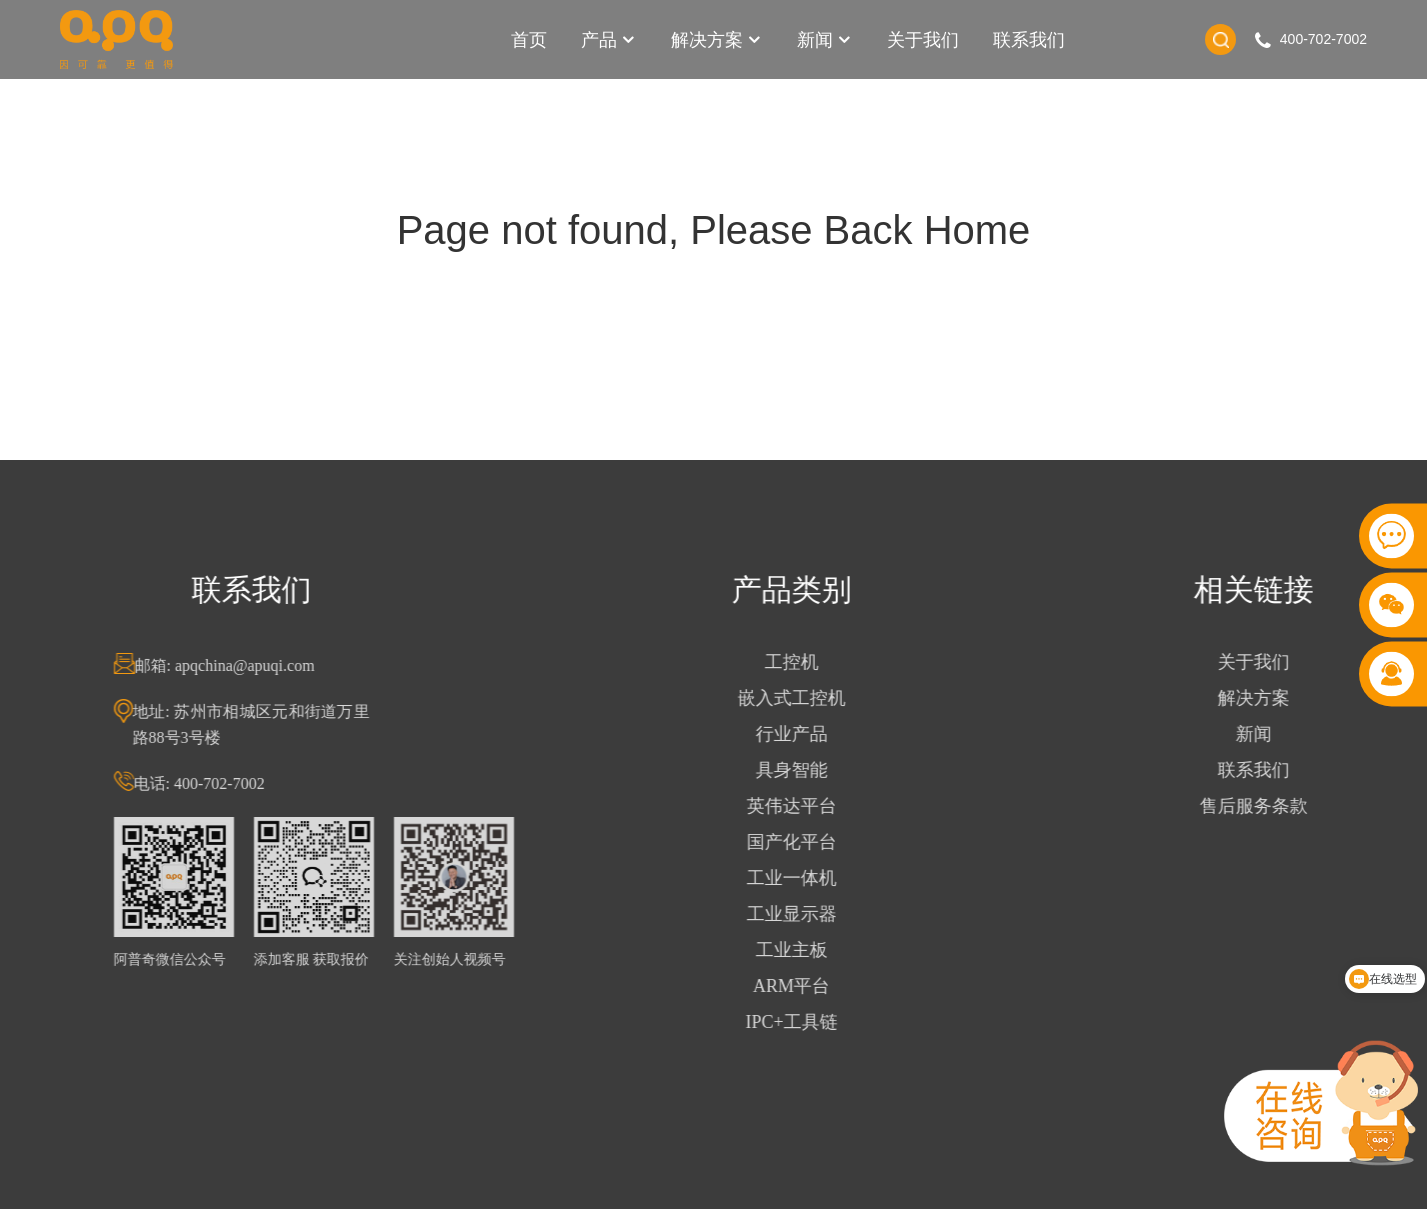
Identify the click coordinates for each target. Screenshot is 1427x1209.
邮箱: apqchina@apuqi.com (232, 665)
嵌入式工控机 (799, 698)
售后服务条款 (1261, 806)
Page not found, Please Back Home (714, 230)
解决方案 (717, 39)
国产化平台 (799, 842)
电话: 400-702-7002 (206, 783)
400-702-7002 (1323, 39)
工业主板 (799, 950)
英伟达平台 (799, 806)
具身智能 (799, 770)
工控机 (799, 662)
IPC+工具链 (799, 1022)
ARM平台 (799, 986)
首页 (529, 39)
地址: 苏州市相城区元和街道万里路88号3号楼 (258, 724)
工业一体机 (799, 878)
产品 (609, 39)
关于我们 (923, 39)
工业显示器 (799, 914)
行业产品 (799, 734)
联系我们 (1029, 39)
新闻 (825, 39)
